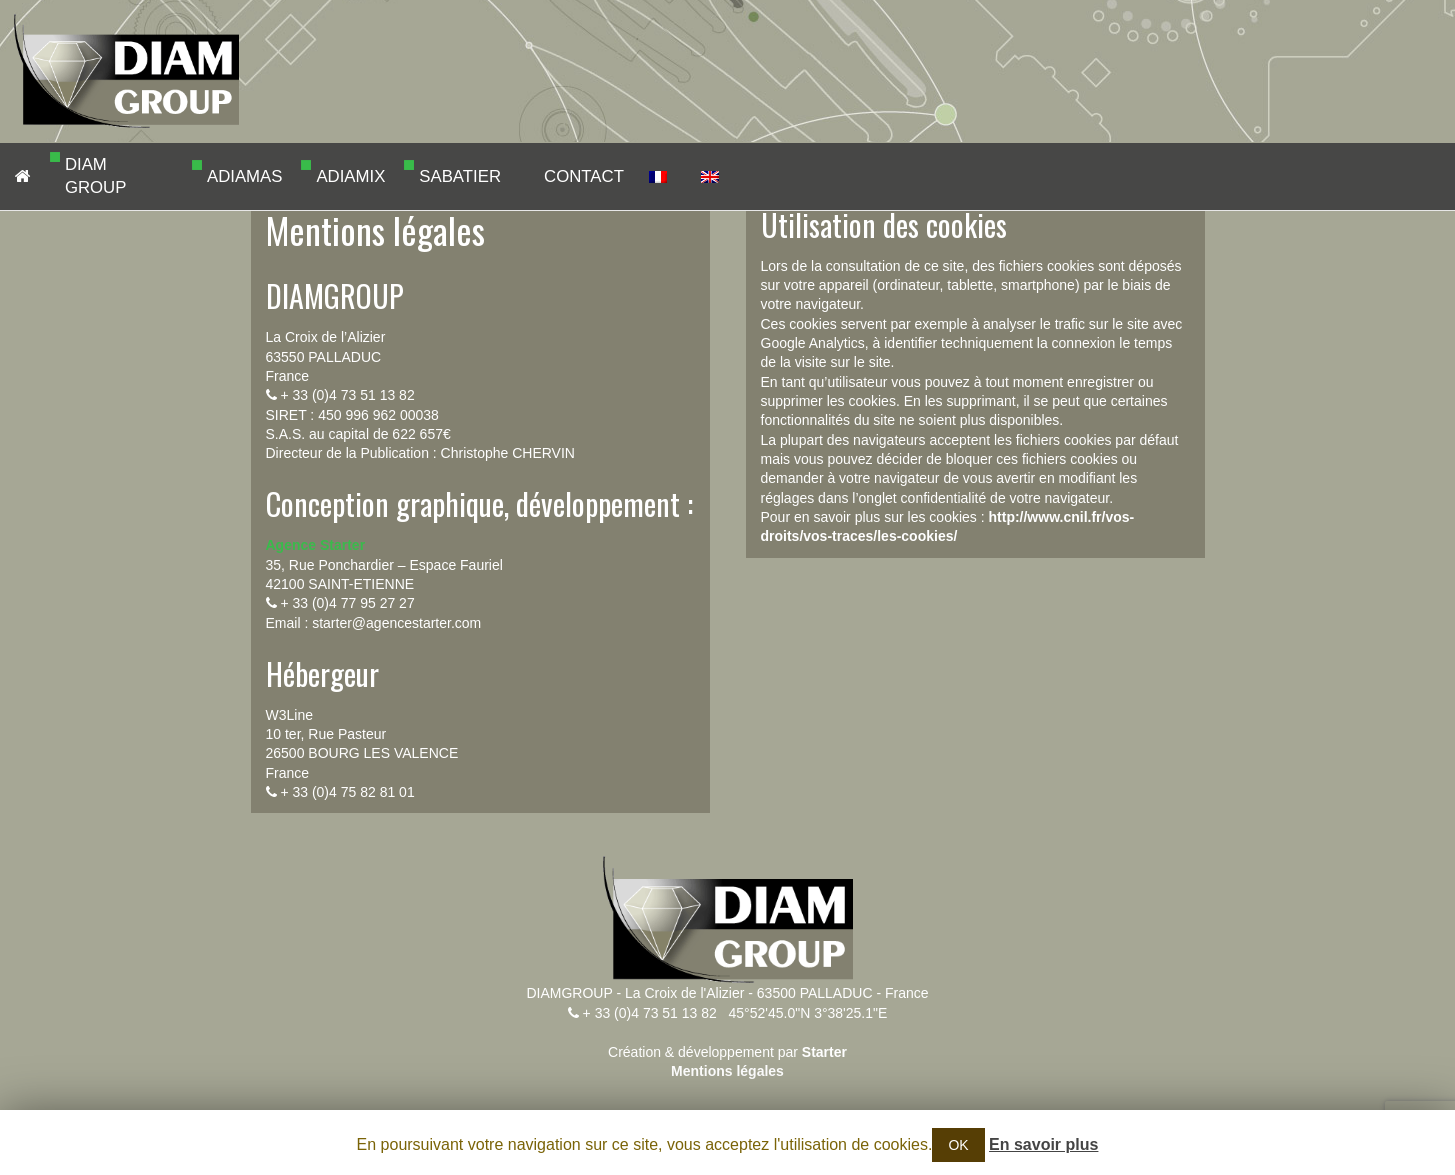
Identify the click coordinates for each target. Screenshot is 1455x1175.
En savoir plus (1043, 1144)
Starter (824, 1052)
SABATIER (426, 176)
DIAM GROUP (72, 176)
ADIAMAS (214, 176)
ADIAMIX (323, 176)
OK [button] (958, 1145)
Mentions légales (727, 1071)
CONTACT (551, 176)
